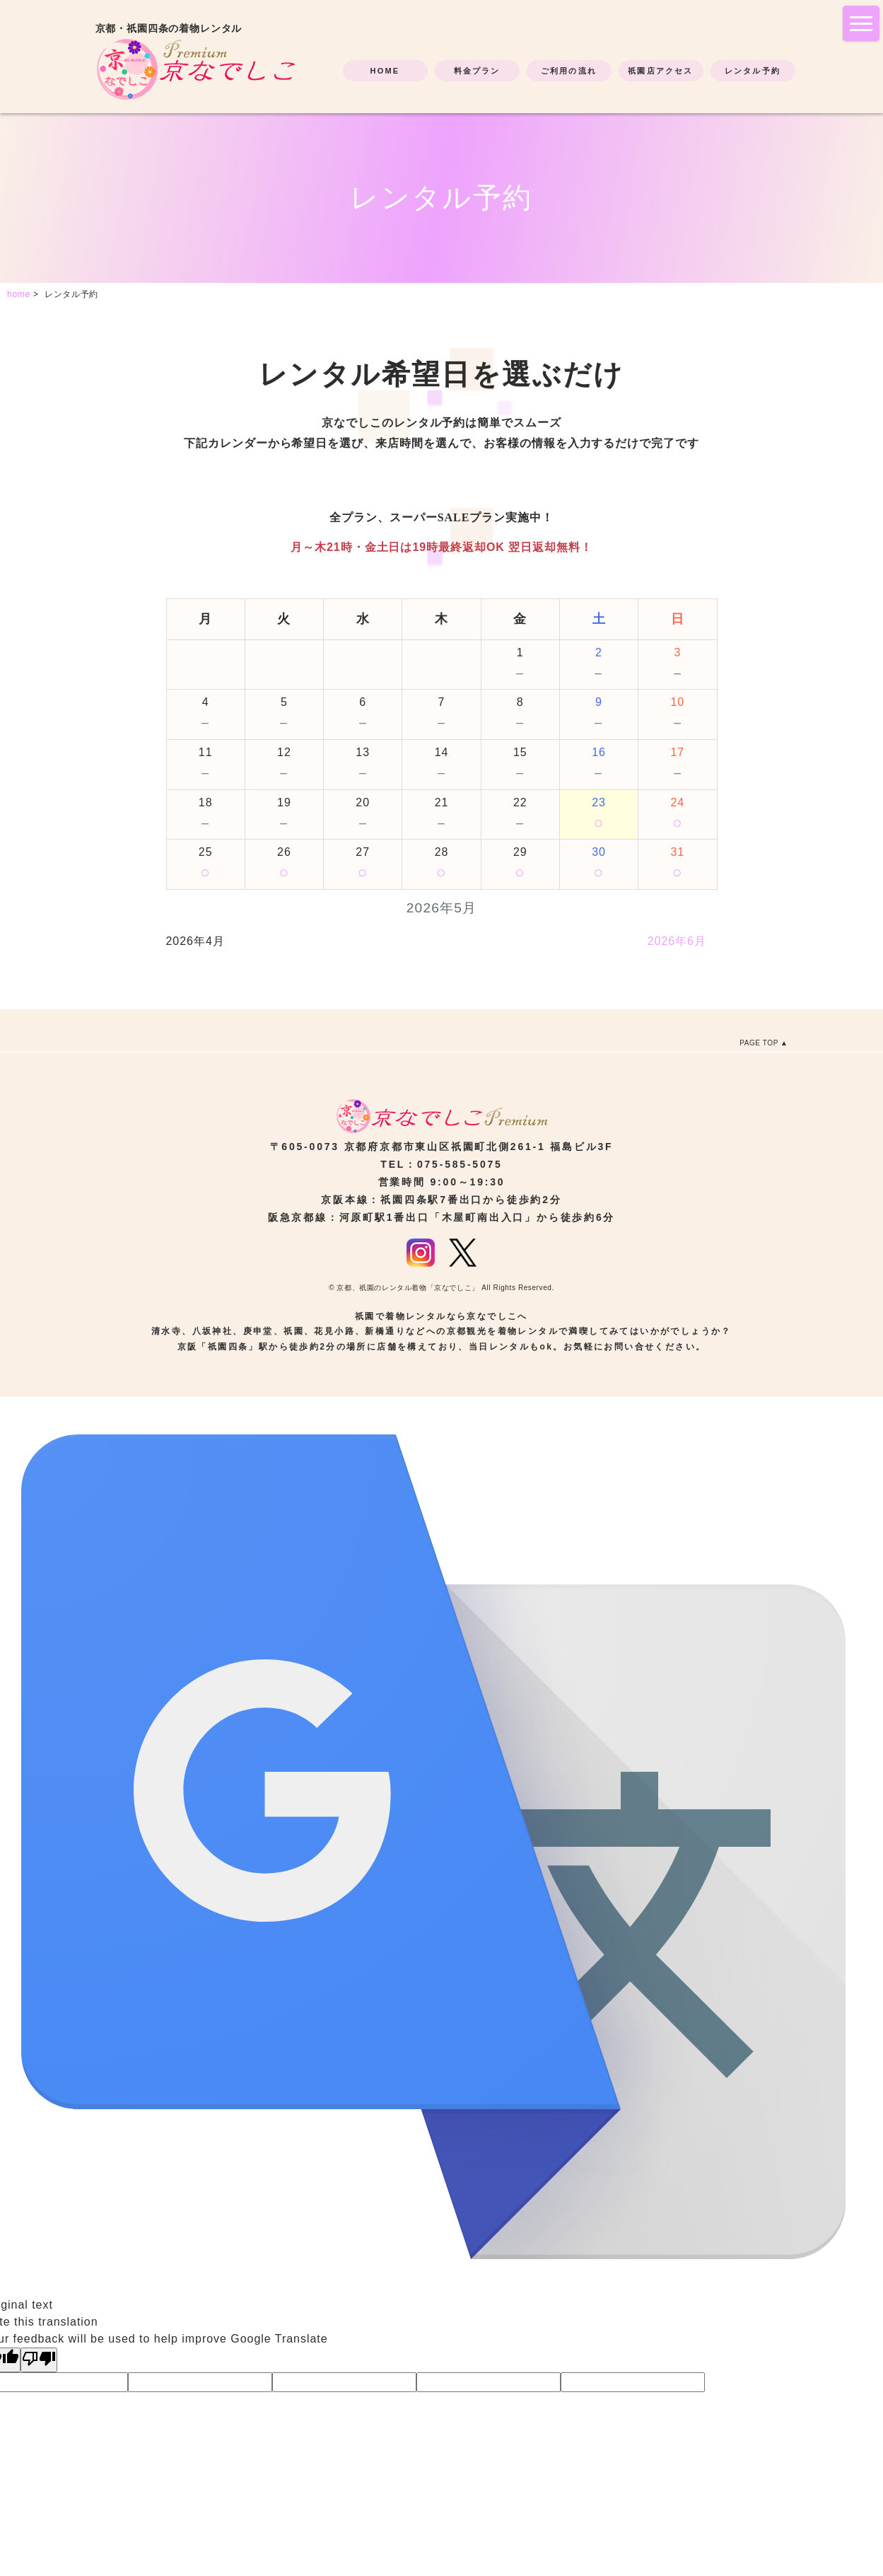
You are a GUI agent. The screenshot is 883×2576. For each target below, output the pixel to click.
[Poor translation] (39, 2360)
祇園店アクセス (660, 70)
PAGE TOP (758, 1043)
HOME (385, 70)
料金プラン (477, 70)
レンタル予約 (752, 70)
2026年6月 (677, 941)
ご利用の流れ (569, 70)
